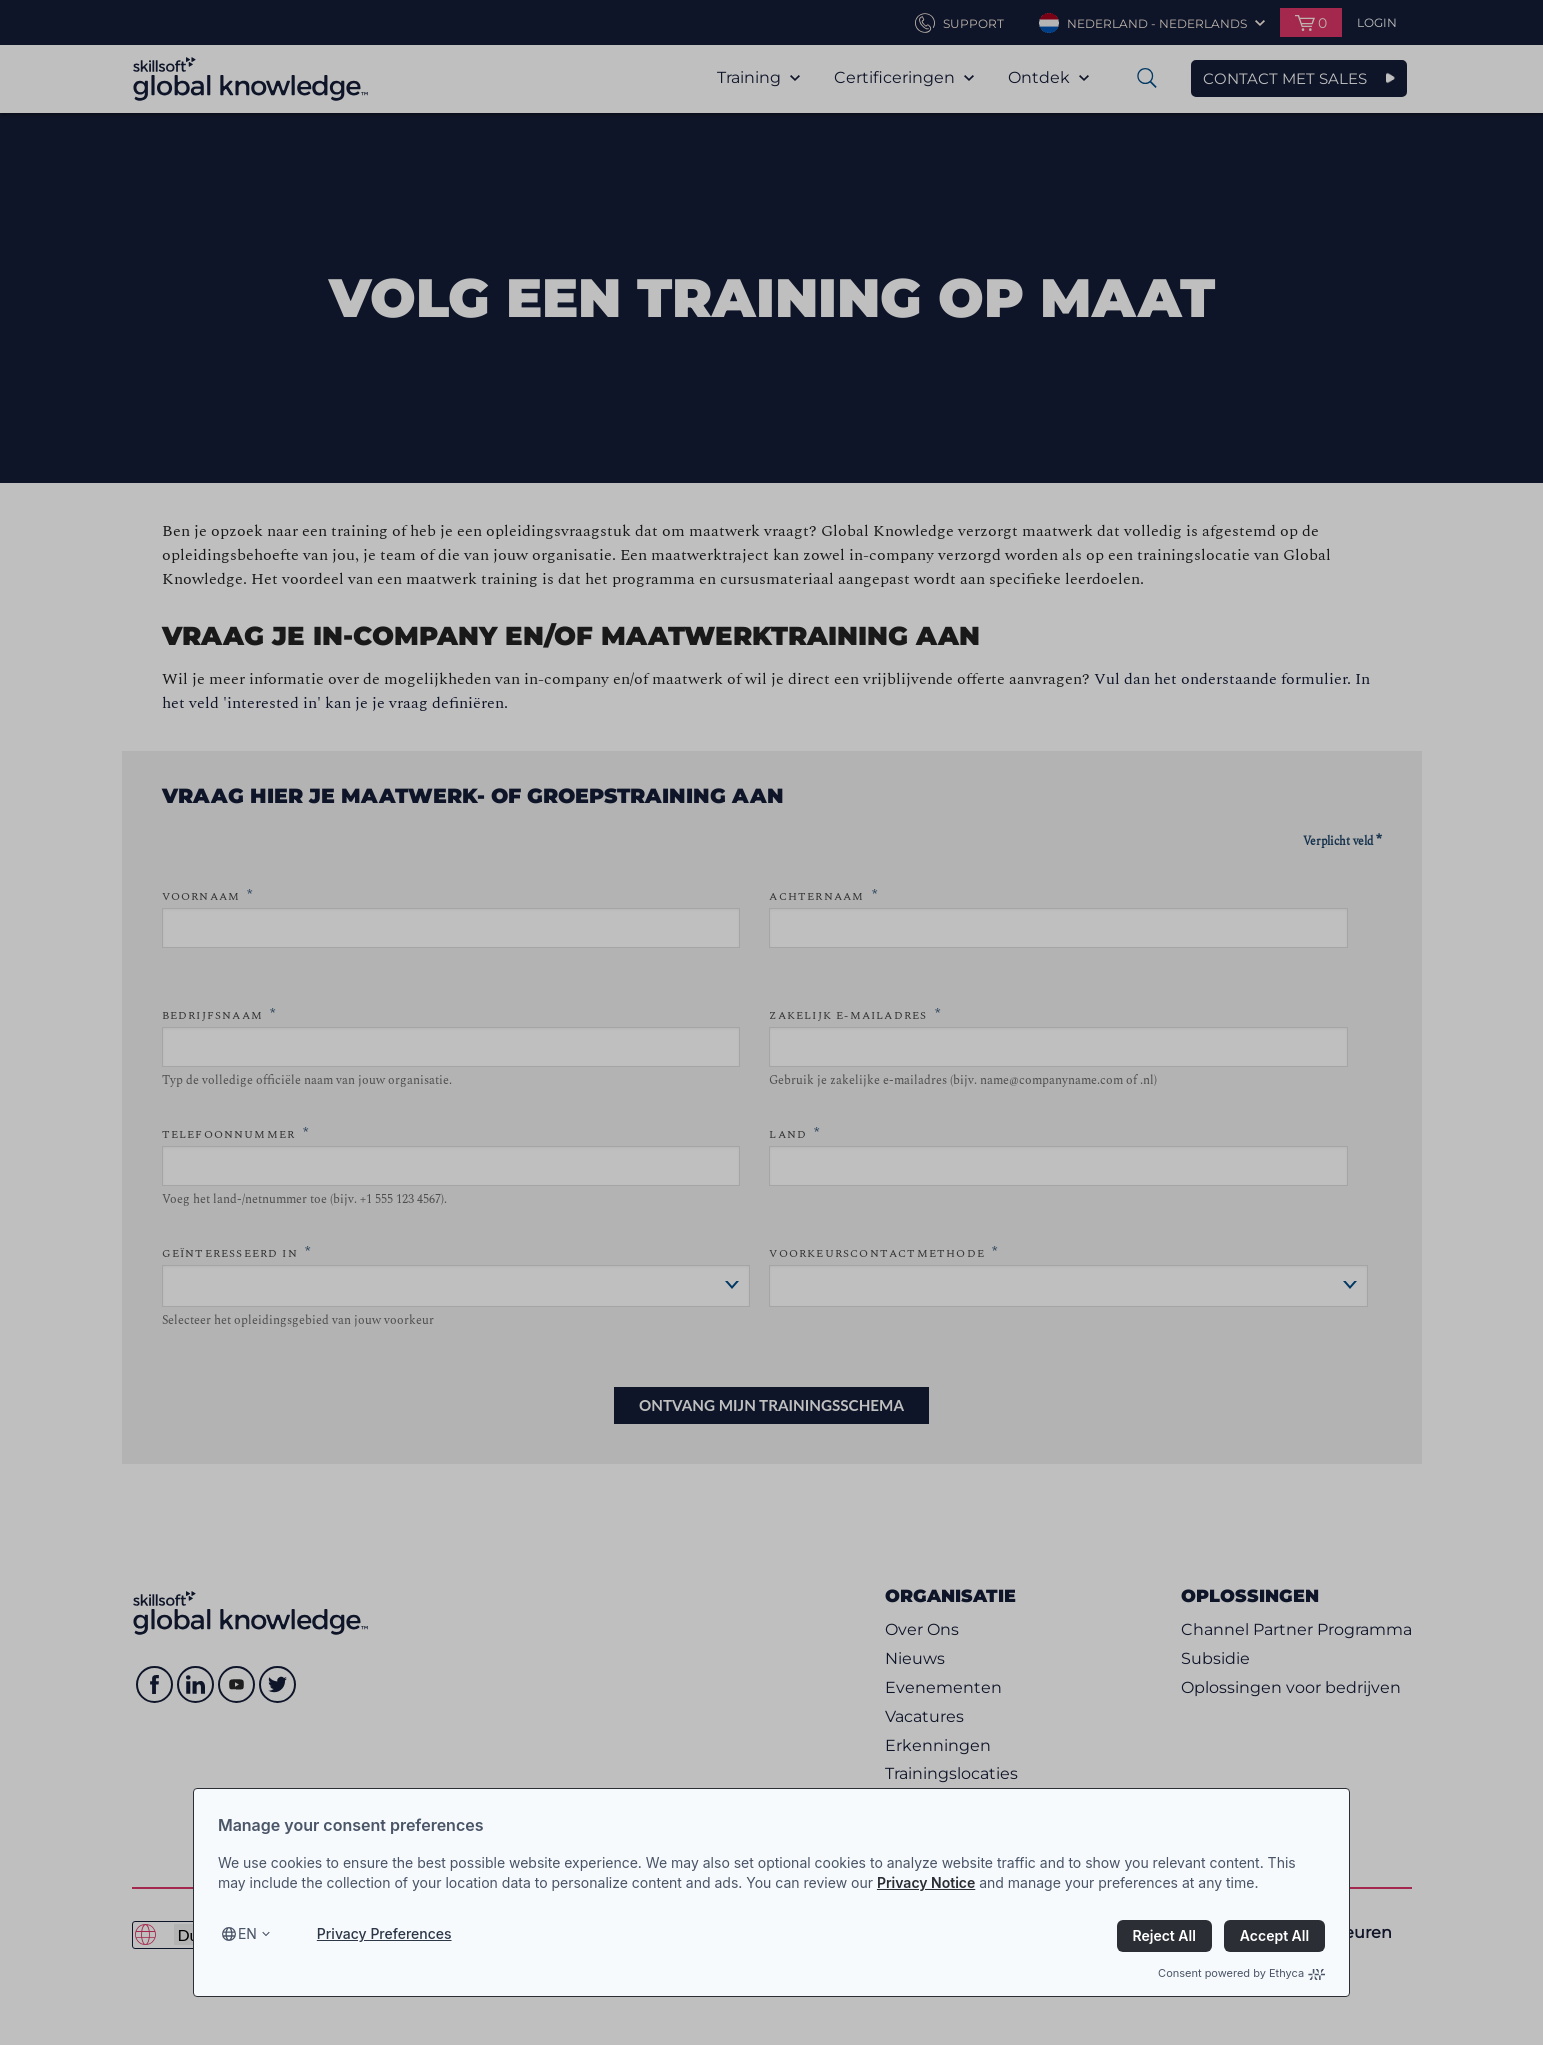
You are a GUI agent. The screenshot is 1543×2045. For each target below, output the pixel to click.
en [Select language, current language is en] (247, 1933)
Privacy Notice (926, 1882)
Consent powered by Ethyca (1241, 1973)
